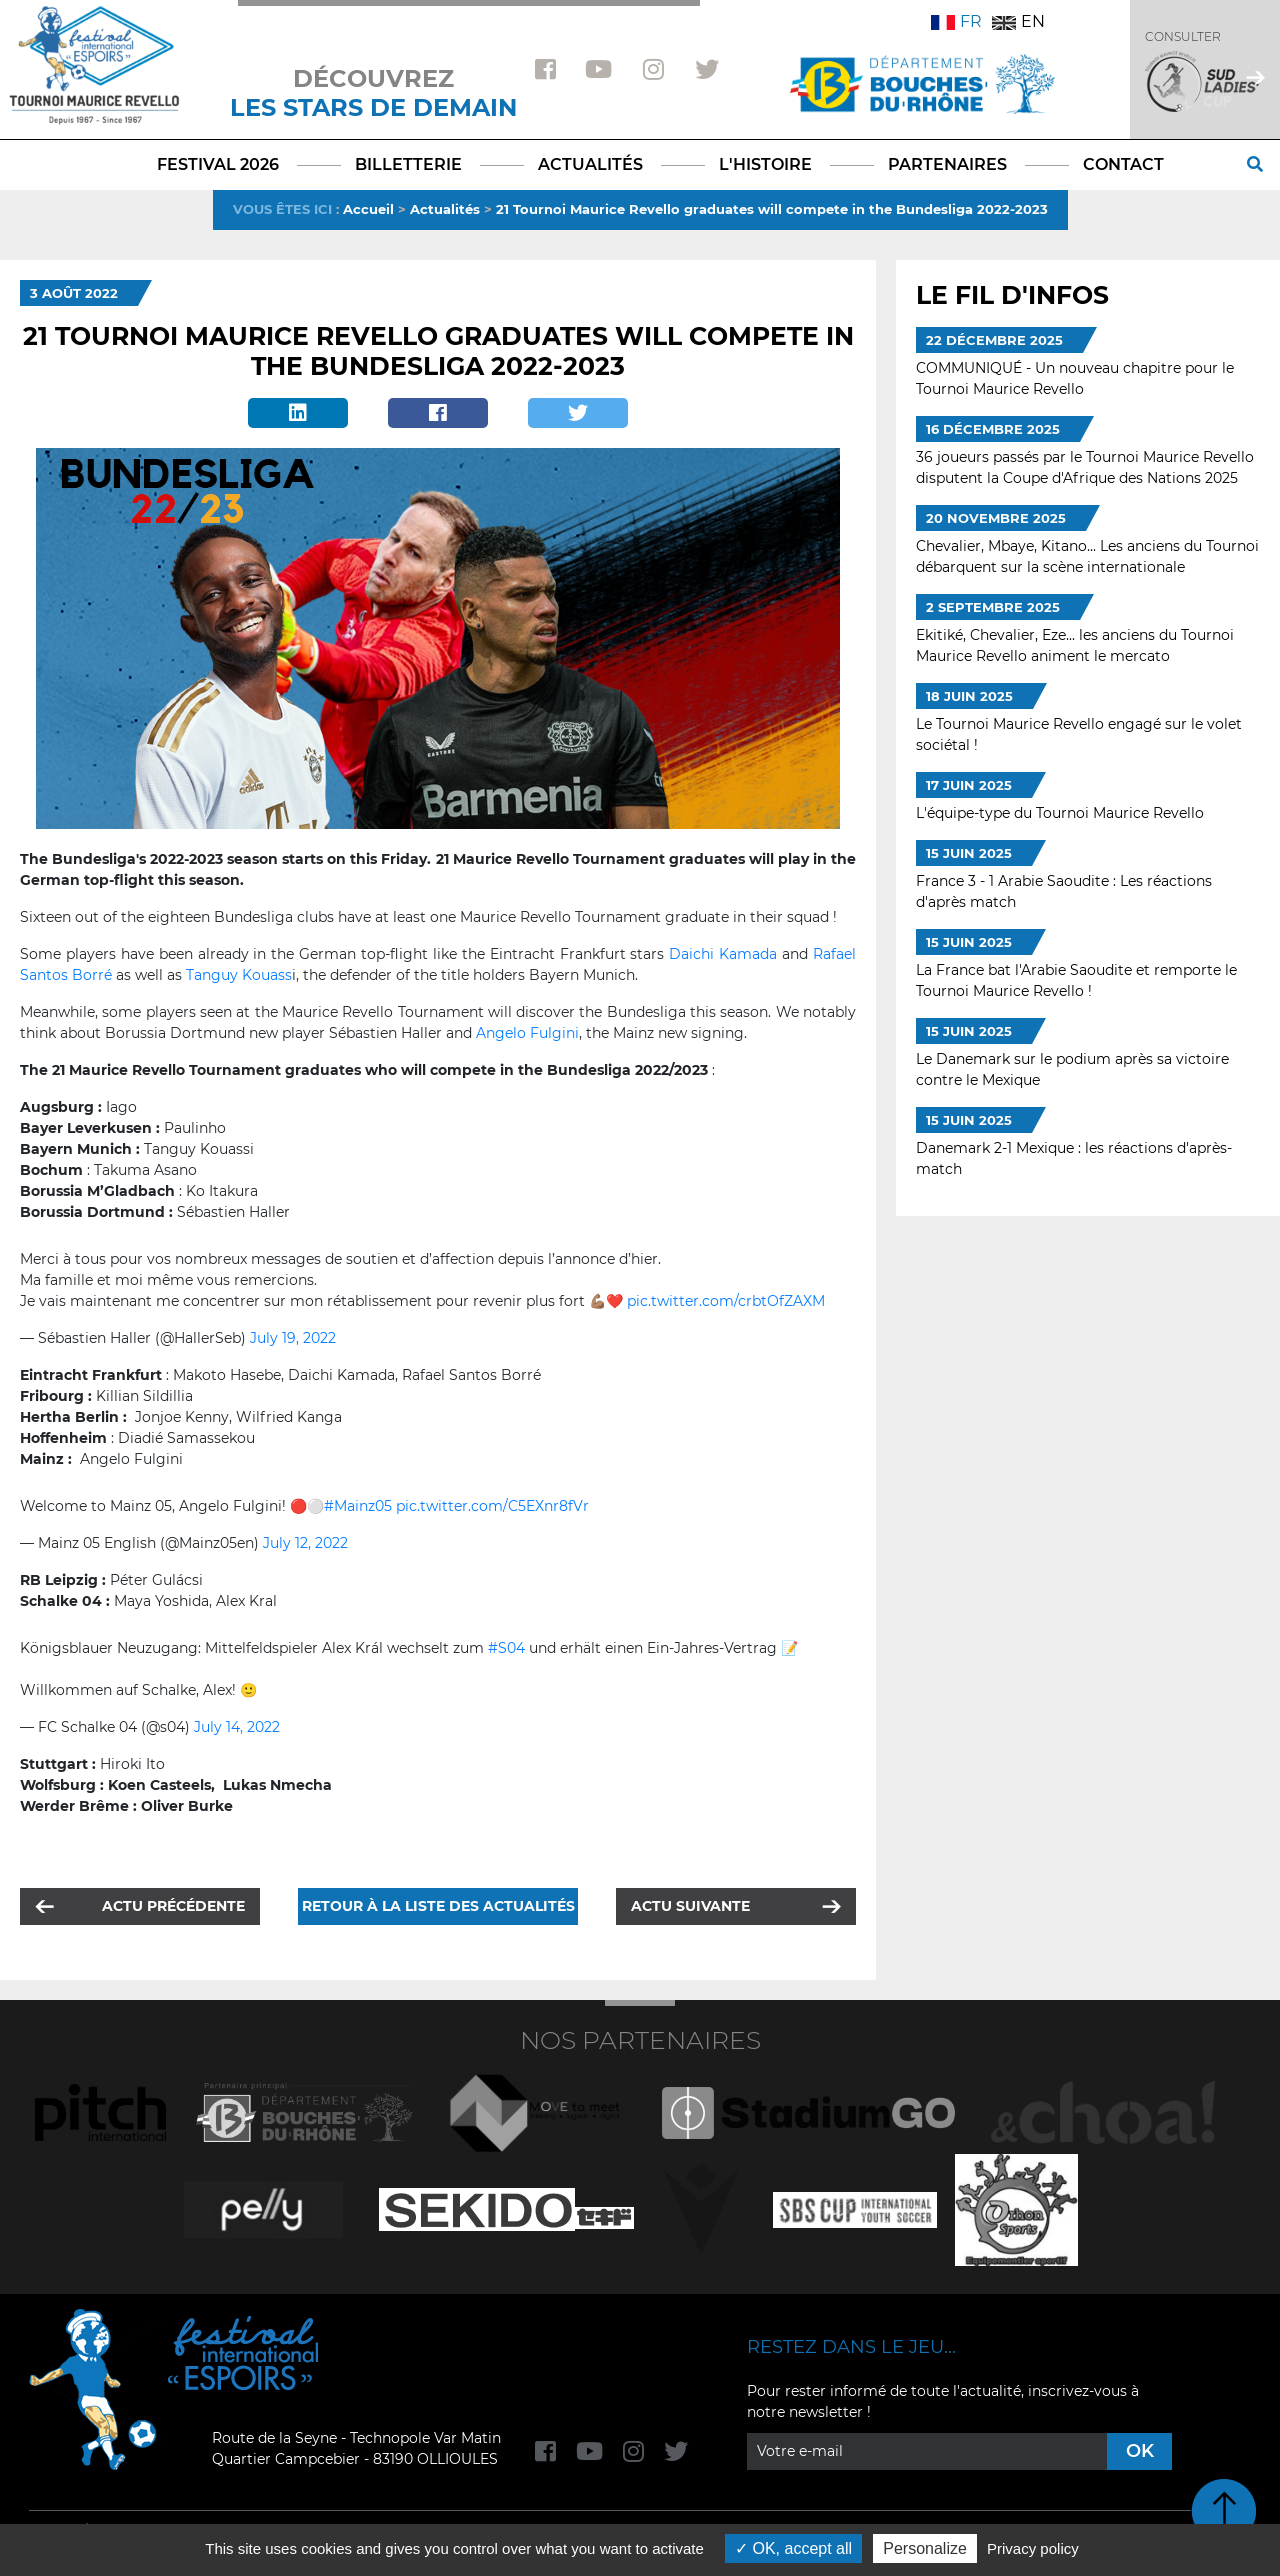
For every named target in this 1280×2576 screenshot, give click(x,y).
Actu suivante (690, 1906)
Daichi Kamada (723, 954)
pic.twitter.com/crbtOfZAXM (726, 1301)
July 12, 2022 (305, 1543)
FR (956, 21)
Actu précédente (173, 1906)
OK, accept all (793, 2548)
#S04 (506, 1648)
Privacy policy (1033, 2548)
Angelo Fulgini (527, 1033)
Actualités (445, 209)
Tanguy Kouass (239, 975)
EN (1018, 21)
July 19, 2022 (293, 1338)
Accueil (368, 209)
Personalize (925, 2548)
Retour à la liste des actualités (438, 1906)
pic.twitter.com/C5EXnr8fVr (492, 1506)
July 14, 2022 (237, 1727)
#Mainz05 (358, 1506)
